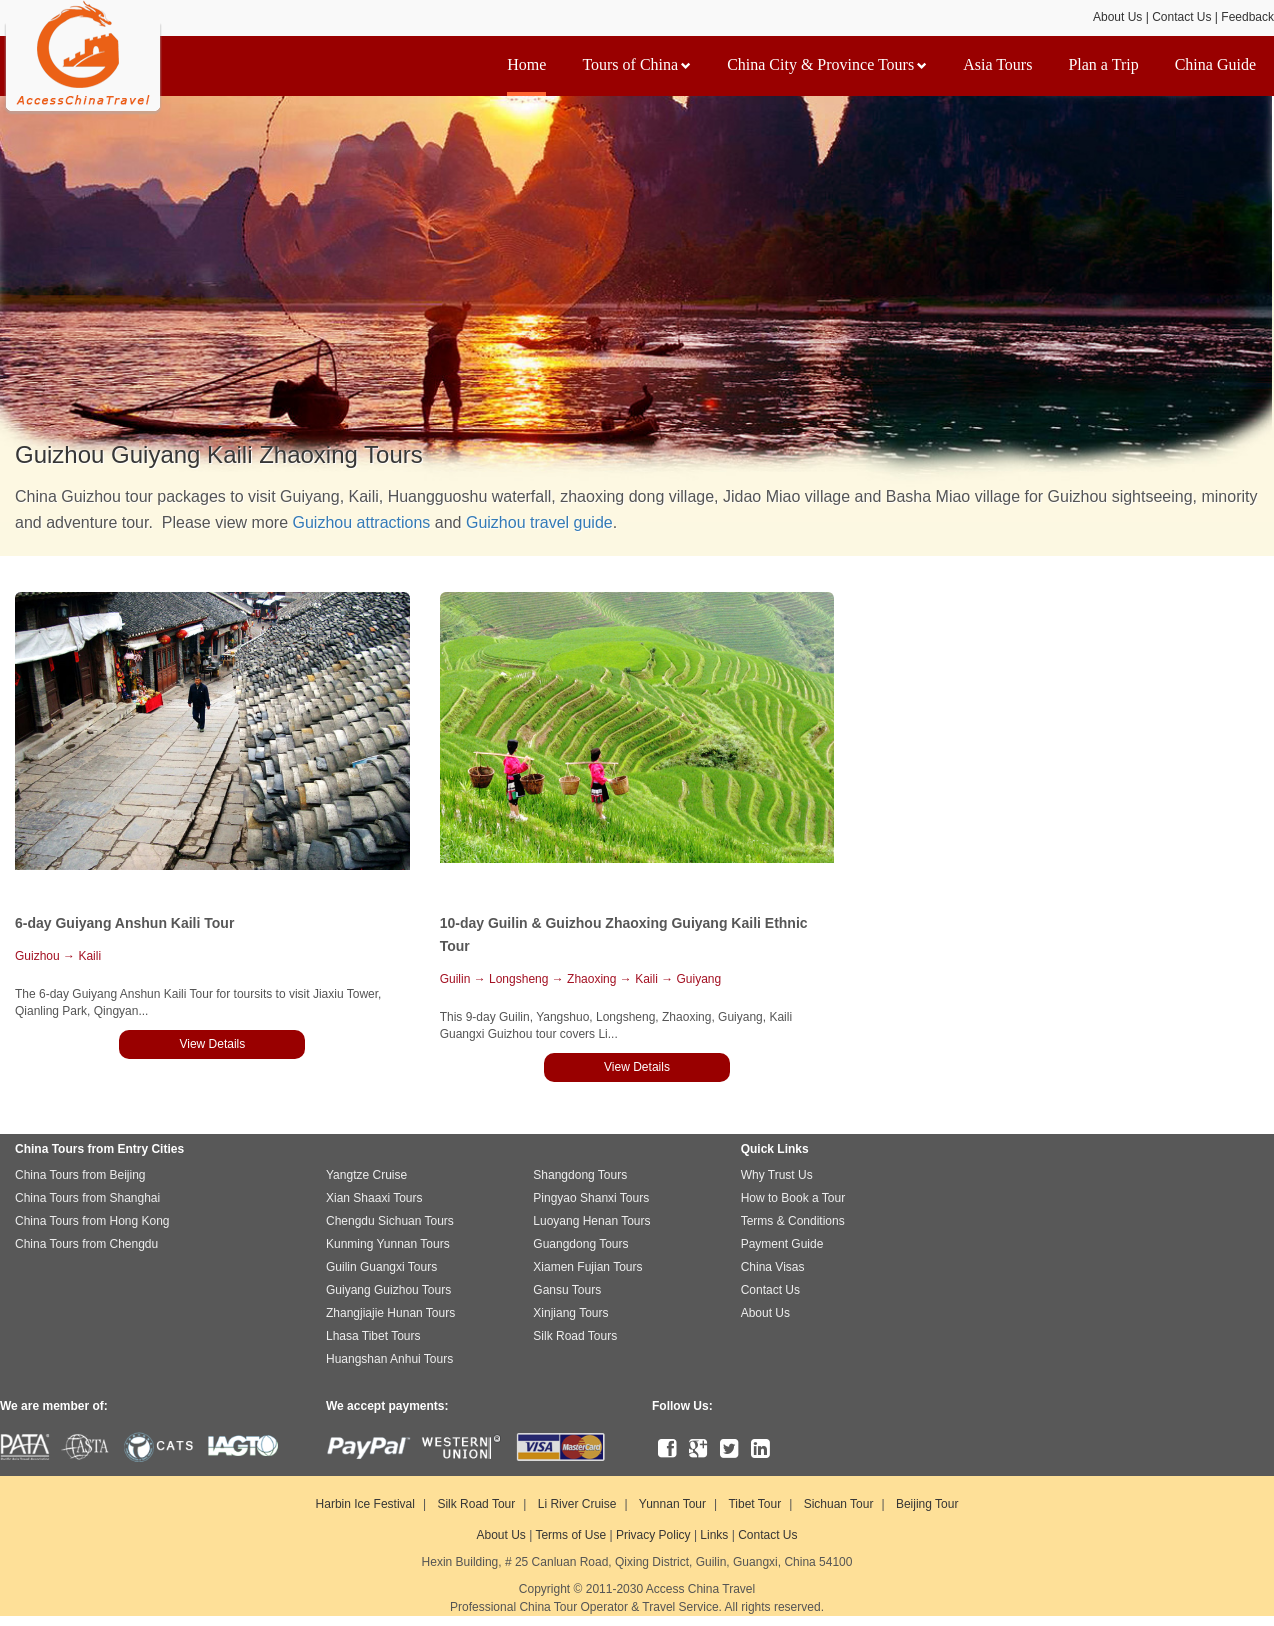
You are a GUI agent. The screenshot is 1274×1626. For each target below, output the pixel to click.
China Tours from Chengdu (86, 1244)
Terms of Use (570, 1535)
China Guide (1215, 64)
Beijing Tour (927, 1504)
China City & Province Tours (827, 64)
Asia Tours (997, 64)
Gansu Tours (567, 1290)
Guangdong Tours (580, 1244)
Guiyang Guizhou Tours (388, 1290)
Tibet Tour (754, 1504)
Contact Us (1181, 17)
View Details (212, 1044)
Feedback (1247, 17)
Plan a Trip (1103, 64)
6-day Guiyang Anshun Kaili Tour (124, 923)
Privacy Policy (653, 1535)
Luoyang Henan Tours (591, 1221)
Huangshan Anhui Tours (389, 1359)
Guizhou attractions (362, 522)
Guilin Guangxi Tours (381, 1267)
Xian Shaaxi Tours (374, 1198)
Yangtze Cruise (366, 1175)
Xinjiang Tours (570, 1313)
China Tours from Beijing (80, 1175)
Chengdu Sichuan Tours (390, 1221)
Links (714, 1535)
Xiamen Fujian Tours (587, 1267)
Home (526, 64)
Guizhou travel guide (539, 522)
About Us (1117, 17)
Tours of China (636, 64)
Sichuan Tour (839, 1504)
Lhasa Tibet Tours (373, 1336)
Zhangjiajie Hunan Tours (390, 1313)
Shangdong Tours (580, 1175)
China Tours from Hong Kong (92, 1221)
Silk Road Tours (575, 1336)
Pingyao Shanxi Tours (591, 1198)
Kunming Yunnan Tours (388, 1244)
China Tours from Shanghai (87, 1198)
